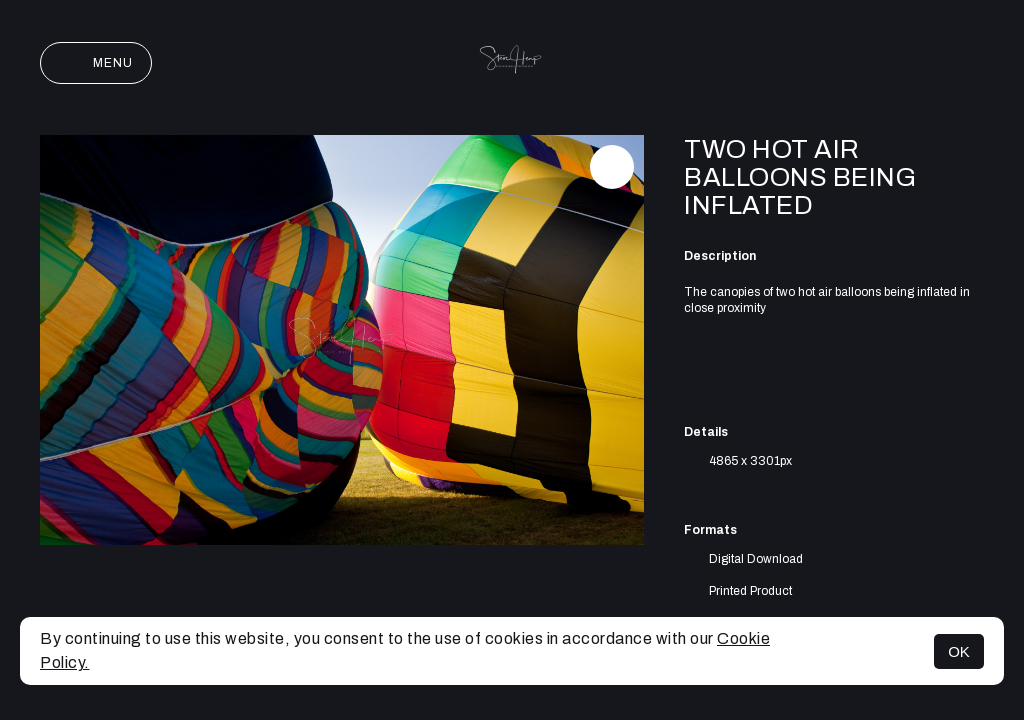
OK (959, 651)
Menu (96, 63)
